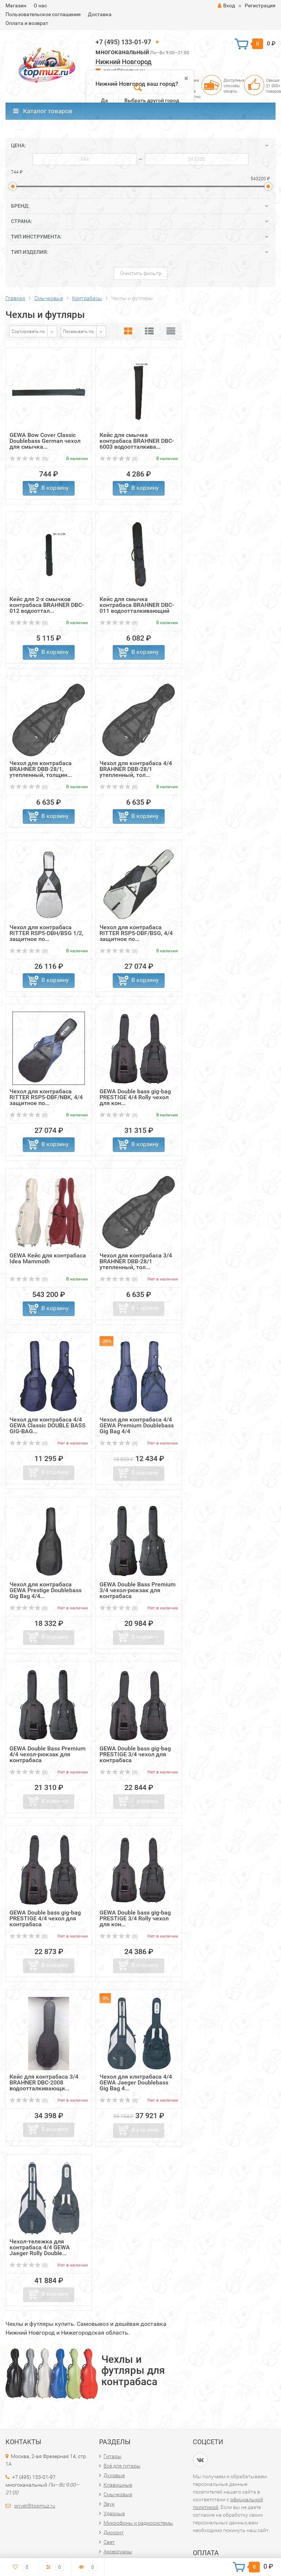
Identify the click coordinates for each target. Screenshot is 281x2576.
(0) (29, 459)
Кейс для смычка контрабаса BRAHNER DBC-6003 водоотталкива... (137, 440)
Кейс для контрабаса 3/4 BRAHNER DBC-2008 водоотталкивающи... (44, 2082)
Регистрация (260, 5)
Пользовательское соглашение (42, 14)
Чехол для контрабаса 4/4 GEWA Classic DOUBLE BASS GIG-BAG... (48, 1425)
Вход (226, 5)
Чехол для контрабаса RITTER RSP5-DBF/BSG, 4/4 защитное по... (136, 933)
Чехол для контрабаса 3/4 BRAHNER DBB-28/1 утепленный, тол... (136, 1261)
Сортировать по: (28, 331)
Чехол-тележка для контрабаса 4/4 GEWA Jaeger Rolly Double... (40, 2247)
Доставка (100, 14)
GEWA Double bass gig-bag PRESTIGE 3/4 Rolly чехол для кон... (135, 1918)
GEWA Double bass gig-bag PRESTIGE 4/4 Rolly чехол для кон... (135, 1097)
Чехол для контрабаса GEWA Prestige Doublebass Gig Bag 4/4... (46, 1590)
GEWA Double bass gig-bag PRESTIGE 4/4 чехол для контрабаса (45, 1918)
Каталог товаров (42, 111)
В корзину (55, 487)
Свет (109, 2542)
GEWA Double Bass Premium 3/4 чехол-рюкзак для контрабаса (138, 1590)
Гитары (112, 2456)
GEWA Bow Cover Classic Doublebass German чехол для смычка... (45, 440)
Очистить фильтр (140, 273)
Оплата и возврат (26, 23)
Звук (109, 2504)
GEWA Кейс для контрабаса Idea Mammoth (48, 1258)
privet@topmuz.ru (34, 2506)
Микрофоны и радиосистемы (138, 2523)
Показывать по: (79, 331)
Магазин (15, 5)
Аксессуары (118, 2551)
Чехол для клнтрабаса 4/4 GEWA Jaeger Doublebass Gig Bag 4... (136, 2082)
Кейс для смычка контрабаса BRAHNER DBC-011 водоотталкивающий (137, 605)
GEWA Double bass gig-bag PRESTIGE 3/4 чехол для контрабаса (135, 1754)
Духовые (114, 2475)
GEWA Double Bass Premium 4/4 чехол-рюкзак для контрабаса (48, 1754)
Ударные (114, 2513)
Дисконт (114, 2532)
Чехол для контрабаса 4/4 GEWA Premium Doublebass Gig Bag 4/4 (137, 1425)
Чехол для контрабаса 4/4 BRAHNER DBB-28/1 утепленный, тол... (136, 769)
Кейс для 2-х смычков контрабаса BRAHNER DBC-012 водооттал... (47, 605)
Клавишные (118, 2485)
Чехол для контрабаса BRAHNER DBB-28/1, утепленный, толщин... (41, 769)
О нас (40, 5)
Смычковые (118, 2494)
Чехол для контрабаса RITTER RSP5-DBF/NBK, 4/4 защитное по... (46, 1097)
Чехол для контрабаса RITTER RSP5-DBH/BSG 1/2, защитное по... (46, 933)
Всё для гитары (122, 2466)
